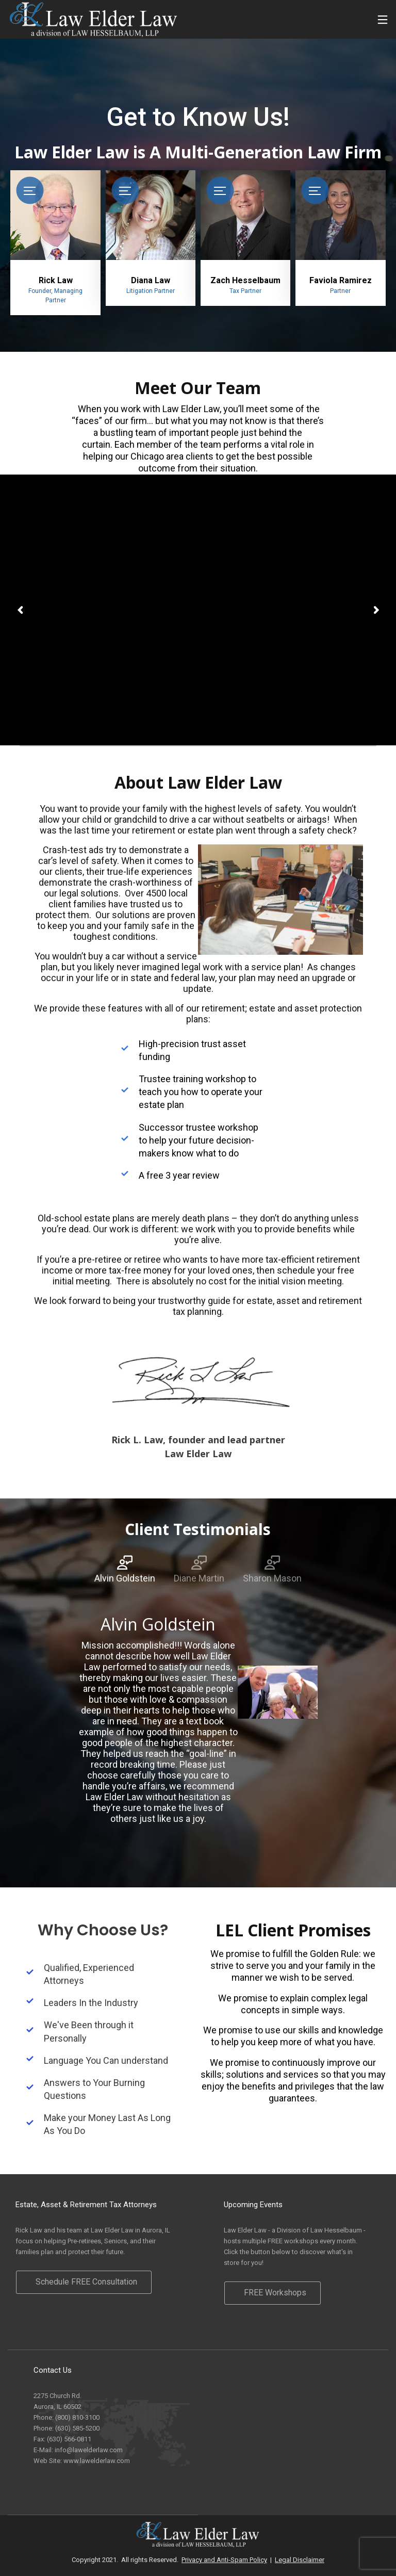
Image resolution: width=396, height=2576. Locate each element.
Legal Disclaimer (299, 2560)
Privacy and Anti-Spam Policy (224, 2560)
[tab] (124, 1568)
